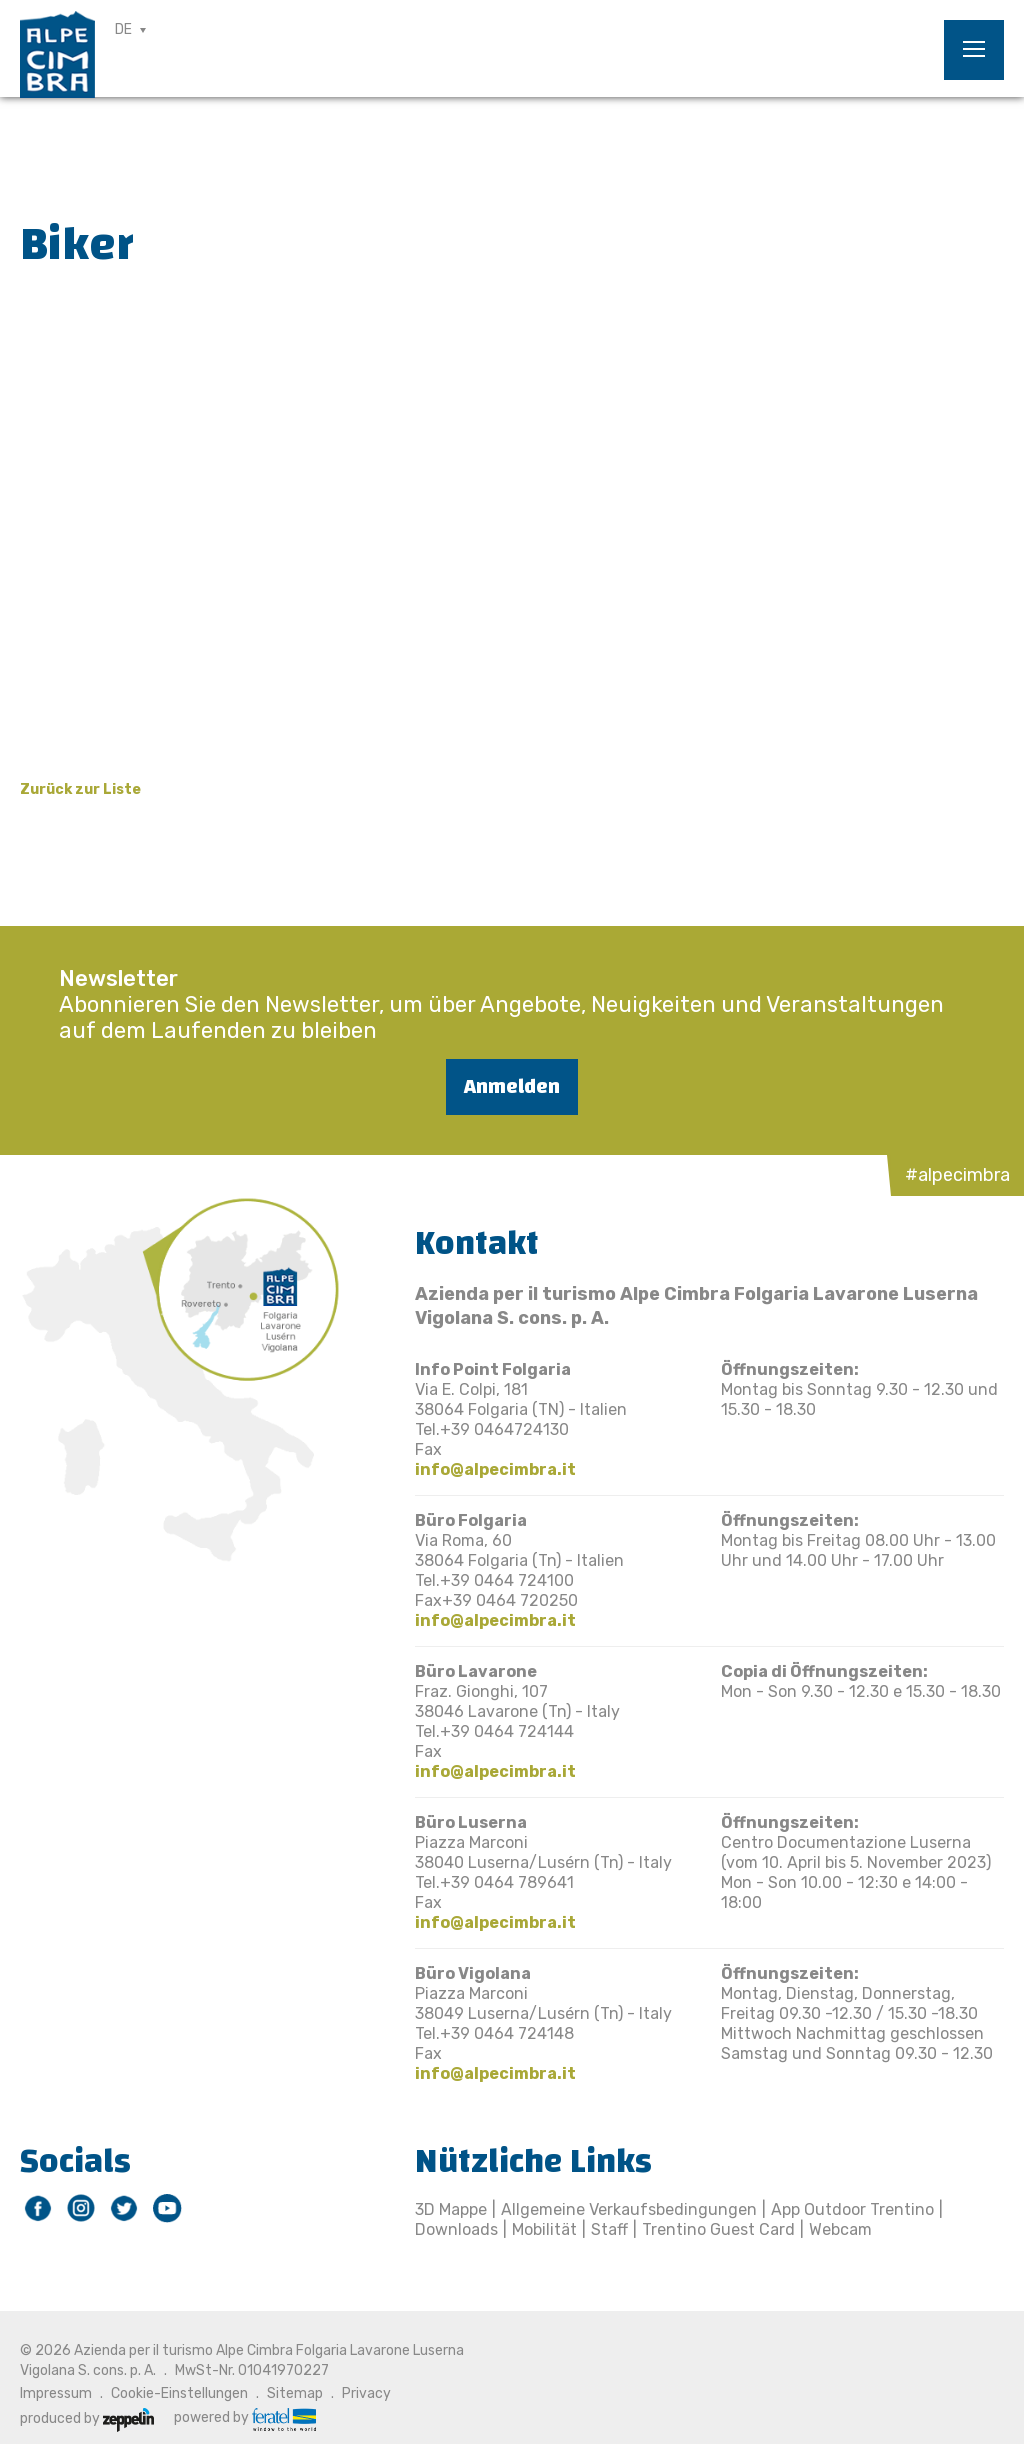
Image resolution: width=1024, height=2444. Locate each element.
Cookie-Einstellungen (179, 2393)
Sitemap (295, 2393)
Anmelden (512, 1086)
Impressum (56, 2393)
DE (123, 29)
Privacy (366, 2393)
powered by (245, 2418)
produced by (87, 2418)
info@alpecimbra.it (495, 1469)
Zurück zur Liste (80, 789)
